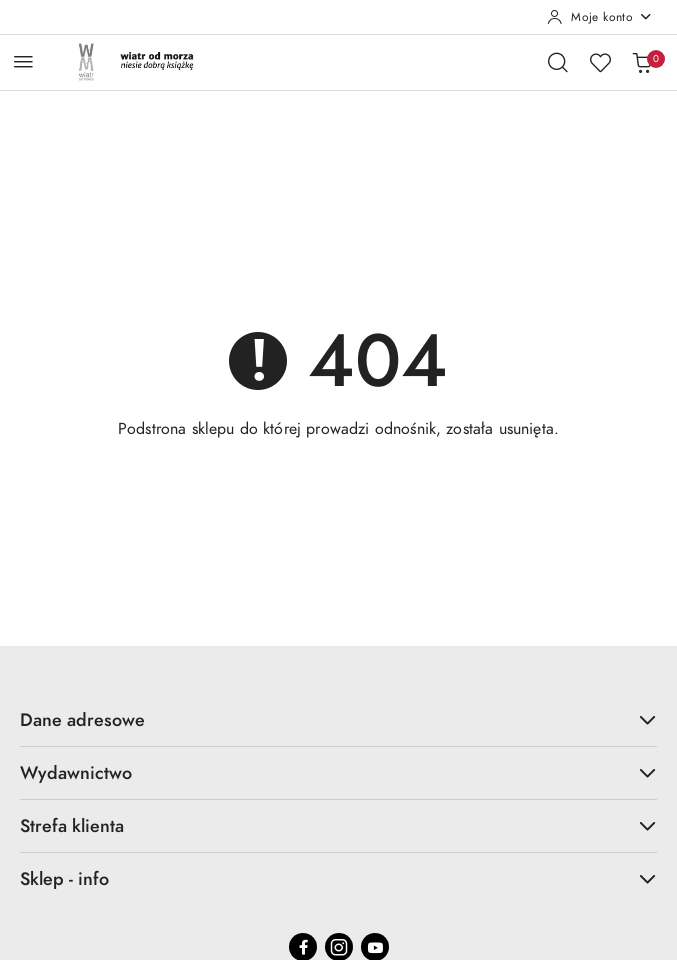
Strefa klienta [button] (338, 825)
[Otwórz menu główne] (23, 61)
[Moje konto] (600, 17)
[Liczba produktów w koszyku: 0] (642, 62)
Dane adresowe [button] (338, 719)
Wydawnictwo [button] (338, 772)
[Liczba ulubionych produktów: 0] (600, 62)
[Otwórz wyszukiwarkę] (558, 62)
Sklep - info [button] (338, 878)
